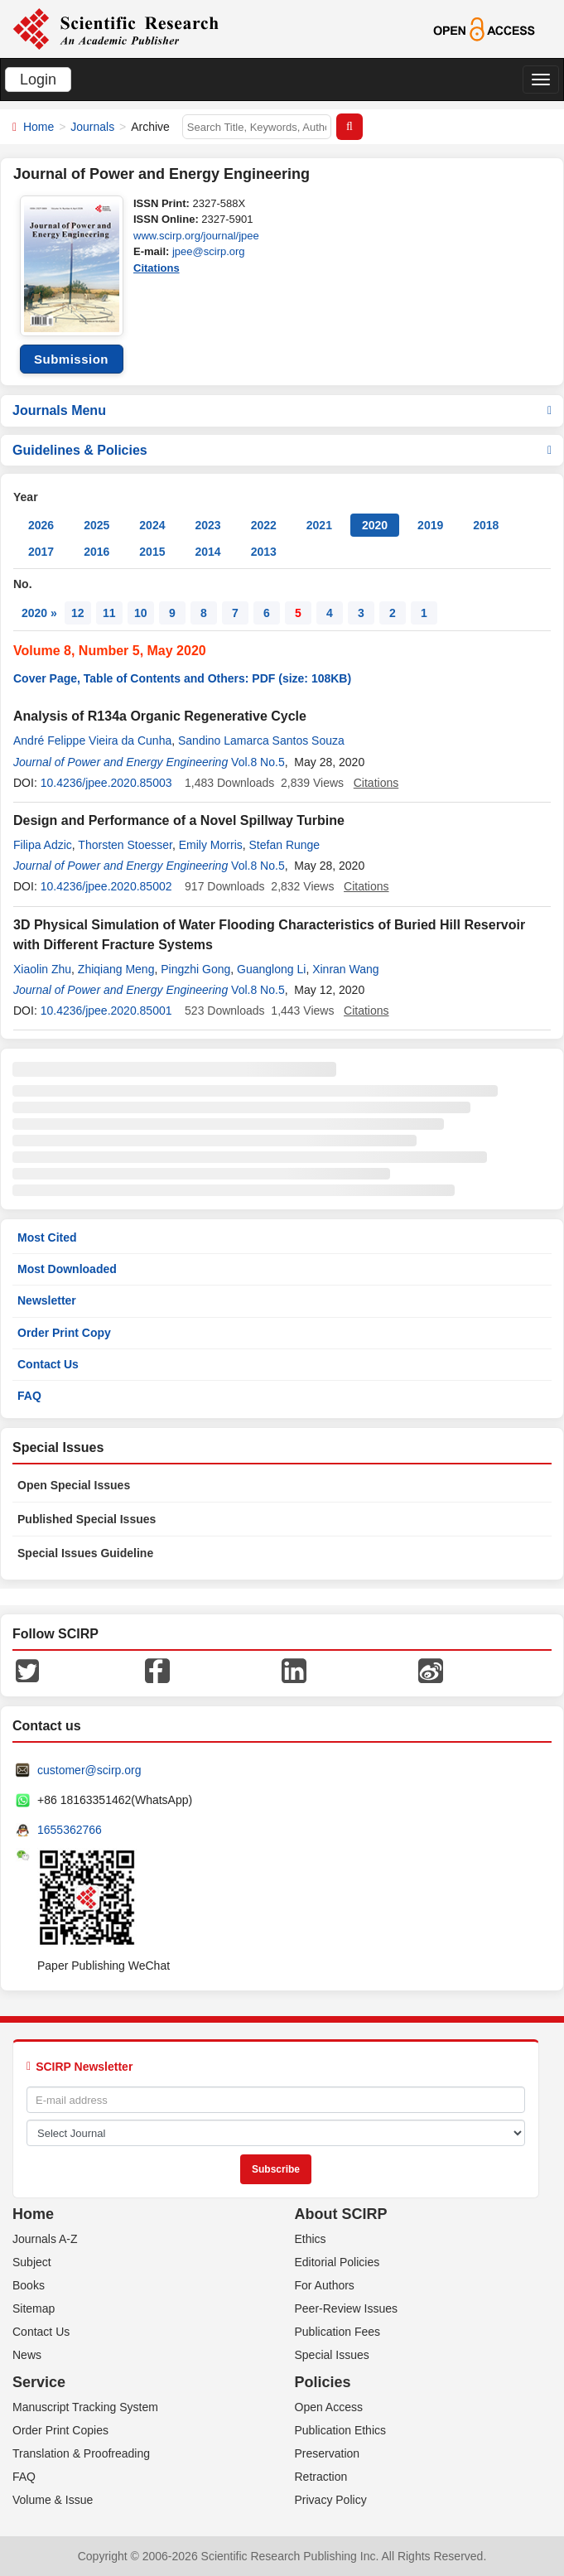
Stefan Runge (285, 844)
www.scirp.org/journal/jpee (196, 235)
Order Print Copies (60, 2430)
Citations (156, 268)
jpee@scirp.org (208, 251)
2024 (152, 525)
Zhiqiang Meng (116, 969)
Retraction (321, 2476)
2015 (152, 551)
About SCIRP (341, 2214)
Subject (31, 2262)
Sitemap (33, 2308)
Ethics (310, 2239)
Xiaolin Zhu (42, 969)
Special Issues (332, 2354)
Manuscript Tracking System (85, 2407)
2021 (319, 525)
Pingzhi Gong (195, 969)
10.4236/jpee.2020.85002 (106, 886)
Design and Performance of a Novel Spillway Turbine (179, 820)
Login (38, 79)
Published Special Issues (86, 1519)
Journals (92, 126)
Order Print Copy (64, 1332)
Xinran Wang (345, 969)
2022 (264, 525)
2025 (96, 525)
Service (38, 2382)
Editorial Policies (337, 2262)
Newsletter (46, 1300)
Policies (323, 2382)
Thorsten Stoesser (125, 844)
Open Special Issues (73, 1485)
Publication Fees (338, 2331)
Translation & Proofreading (81, 2453)
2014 (207, 551)
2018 (486, 525)
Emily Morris (211, 844)
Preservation (327, 2453)
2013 (264, 551)
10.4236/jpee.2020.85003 (106, 782)
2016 (96, 551)
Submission (71, 359)
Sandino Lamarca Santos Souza (261, 740)
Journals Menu (282, 410)
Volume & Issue (52, 2499)
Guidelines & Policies (282, 450)
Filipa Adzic (42, 844)
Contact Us (48, 1364)
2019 (430, 525)
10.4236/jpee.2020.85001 (106, 1010)
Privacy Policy (331, 2499)
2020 (375, 525)
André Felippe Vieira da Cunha (92, 740)
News (26, 2354)
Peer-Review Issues (346, 2308)
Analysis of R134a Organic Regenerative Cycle (159, 716)
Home (38, 126)
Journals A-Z (45, 2239)
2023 (207, 525)
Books (28, 2285)
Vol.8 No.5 (258, 762)
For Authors (324, 2285)
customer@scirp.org (89, 1770)
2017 (41, 551)
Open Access (329, 2407)
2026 (41, 525)
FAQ (29, 1395)
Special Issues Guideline (85, 1553)
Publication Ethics (341, 2430)
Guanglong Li (271, 969)
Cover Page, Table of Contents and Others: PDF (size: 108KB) (182, 678)
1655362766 (69, 1829)
